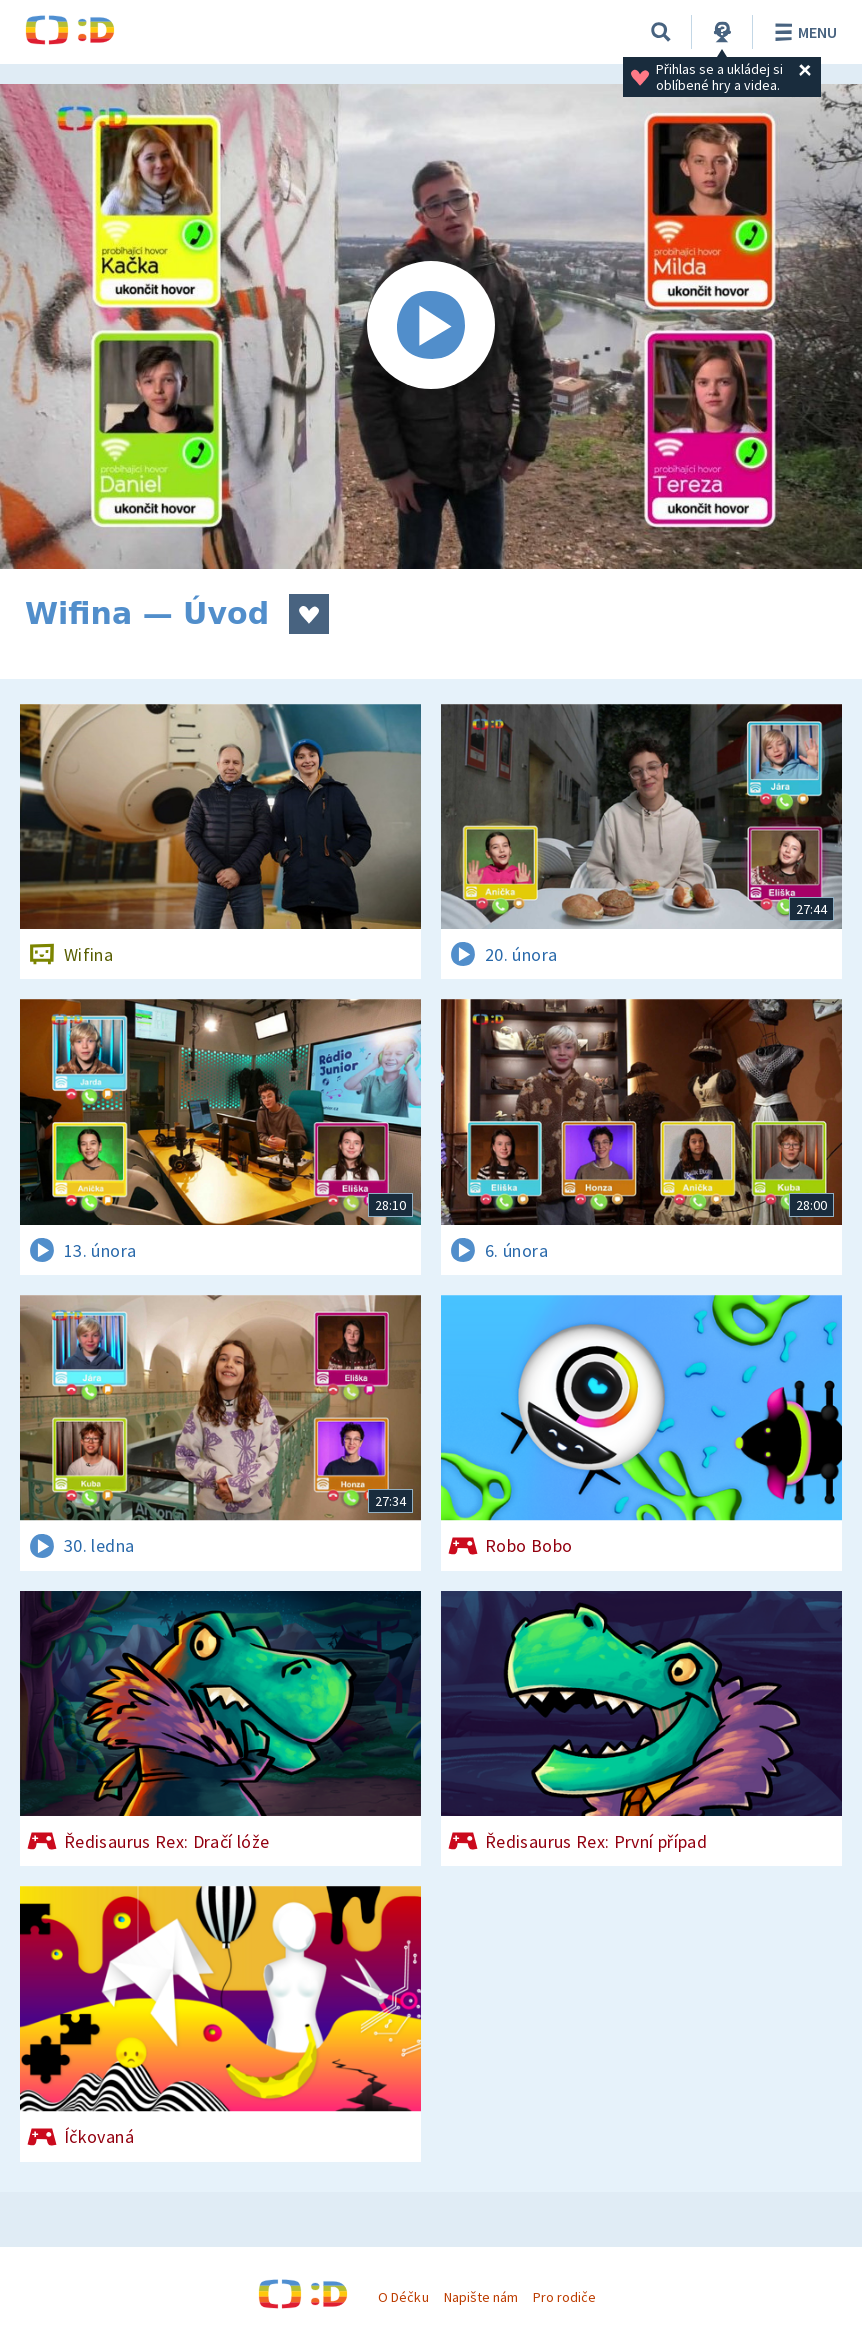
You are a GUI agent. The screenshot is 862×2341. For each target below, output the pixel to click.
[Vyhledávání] (661, 32)
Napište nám (481, 2297)
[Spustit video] (431, 326)
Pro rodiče (564, 2297)
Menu (802, 32)
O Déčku (403, 2297)
